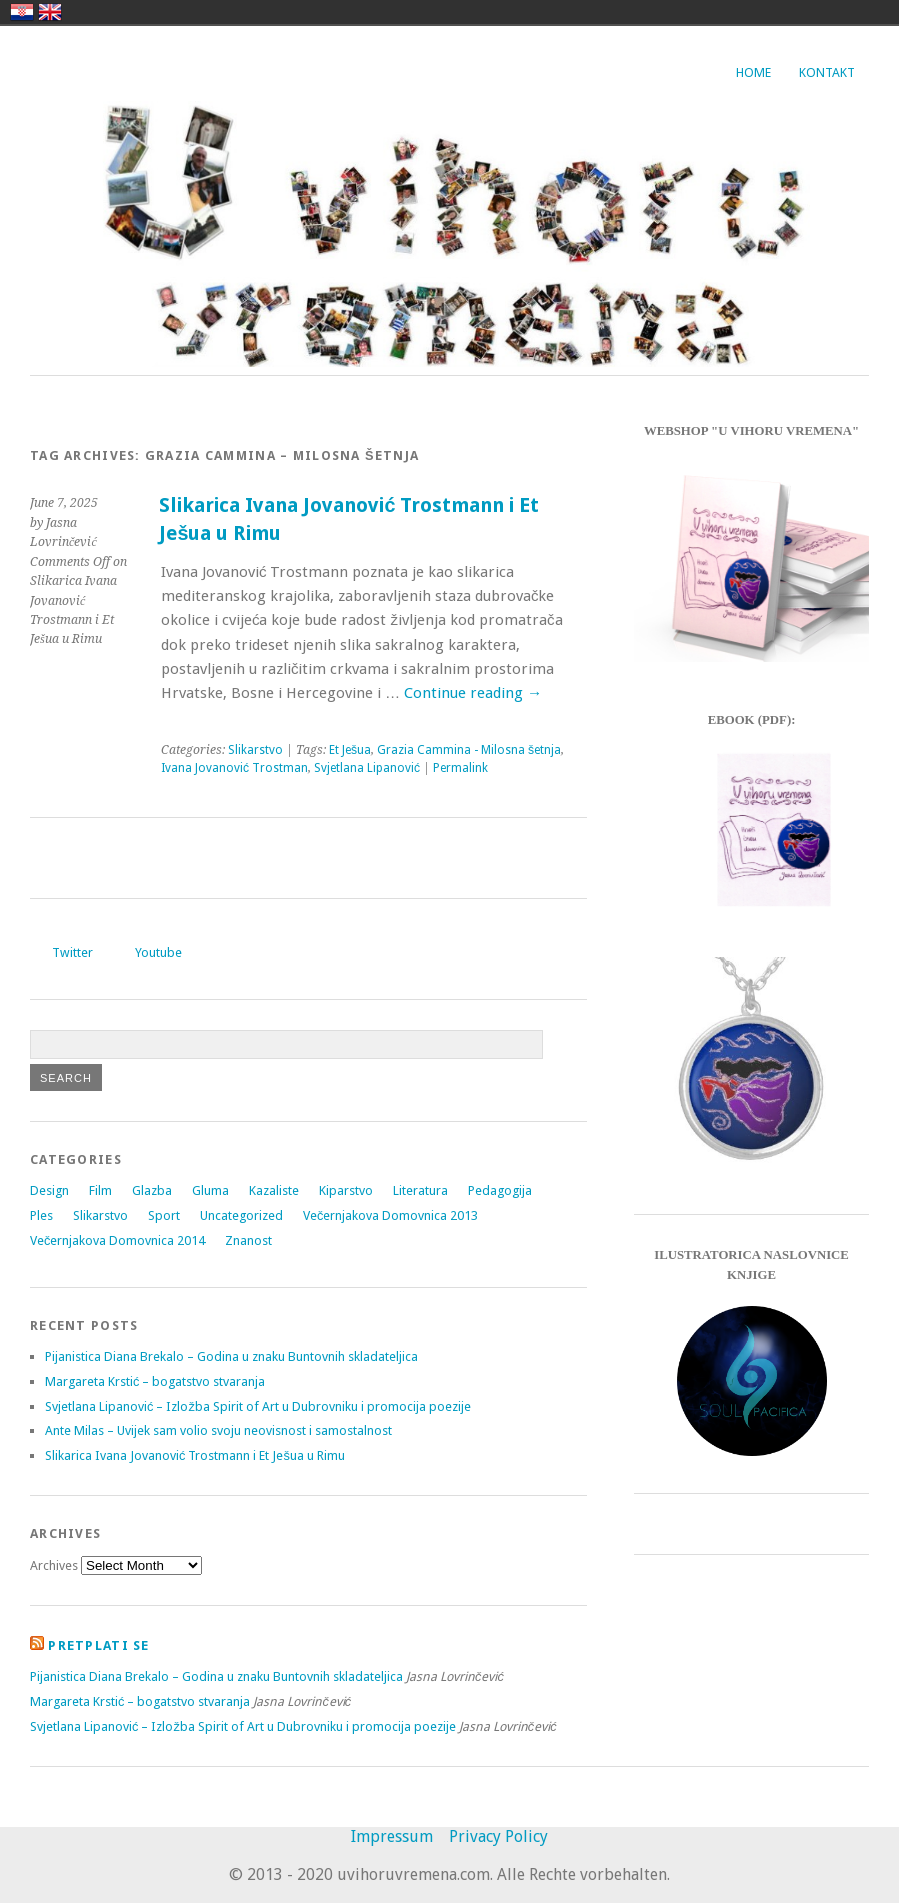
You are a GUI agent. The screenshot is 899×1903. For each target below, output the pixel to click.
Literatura (420, 1190)
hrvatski (22, 12)
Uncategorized (241, 1215)
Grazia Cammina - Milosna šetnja (469, 750)
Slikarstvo (255, 750)
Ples (41, 1215)
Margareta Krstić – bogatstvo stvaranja (155, 1381)
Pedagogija (500, 1190)
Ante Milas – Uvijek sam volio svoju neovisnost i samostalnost (218, 1430)
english (50, 12)
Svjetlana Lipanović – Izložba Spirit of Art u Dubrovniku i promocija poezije (258, 1406)
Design (49, 1190)
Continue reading (473, 693)
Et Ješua (350, 750)
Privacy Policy (498, 1836)
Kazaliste (274, 1190)
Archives (54, 1565)
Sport (164, 1215)
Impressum (392, 1836)
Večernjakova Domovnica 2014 (117, 1240)
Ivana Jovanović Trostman (234, 768)
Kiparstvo (346, 1190)
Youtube (158, 952)
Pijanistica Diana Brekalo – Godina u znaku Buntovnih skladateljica (231, 1356)
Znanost (248, 1240)
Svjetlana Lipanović (367, 768)
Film (100, 1190)
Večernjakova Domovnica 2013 (390, 1215)
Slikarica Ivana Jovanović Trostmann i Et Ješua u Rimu (195, 1455)
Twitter (72, 952)
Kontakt (827, 72)
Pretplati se (98, 1645)
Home (753, 72)
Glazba (152, 1190)
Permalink (460, 768)
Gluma (210, 1190)
